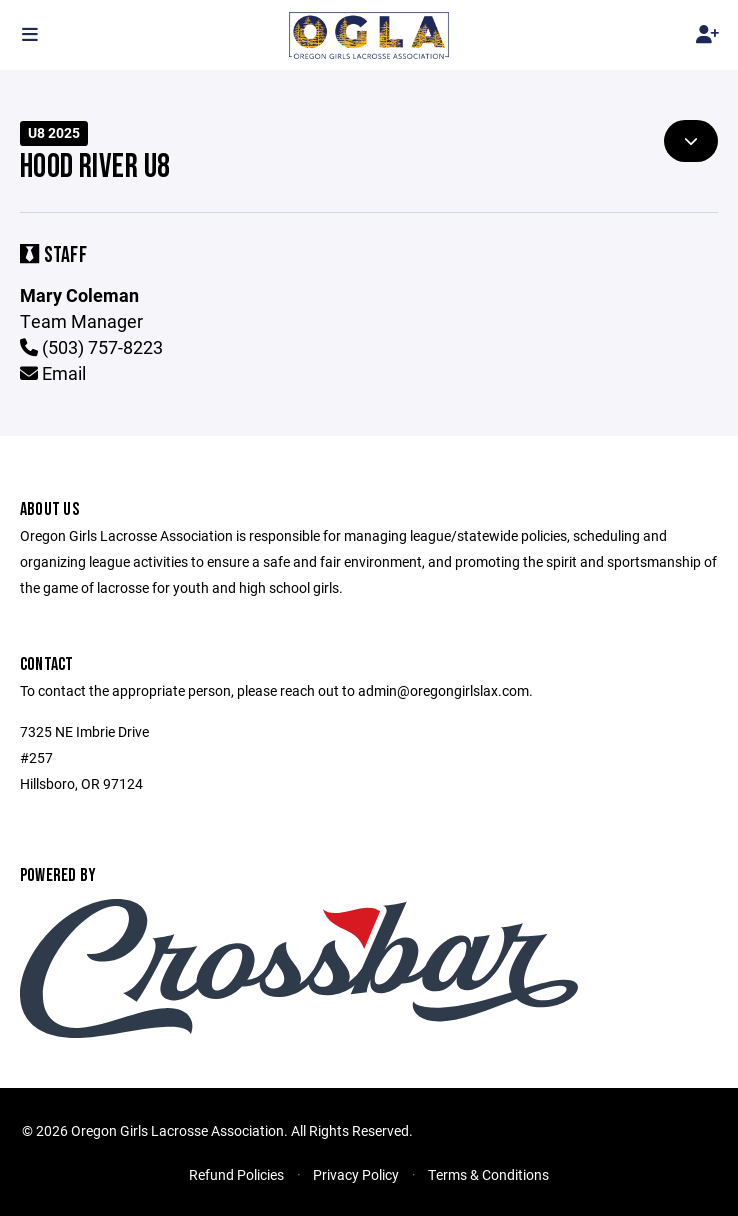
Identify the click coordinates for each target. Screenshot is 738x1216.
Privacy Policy (356, 1174)
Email (53, 373)
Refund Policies (236, 1174)
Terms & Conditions (488, 1174)
